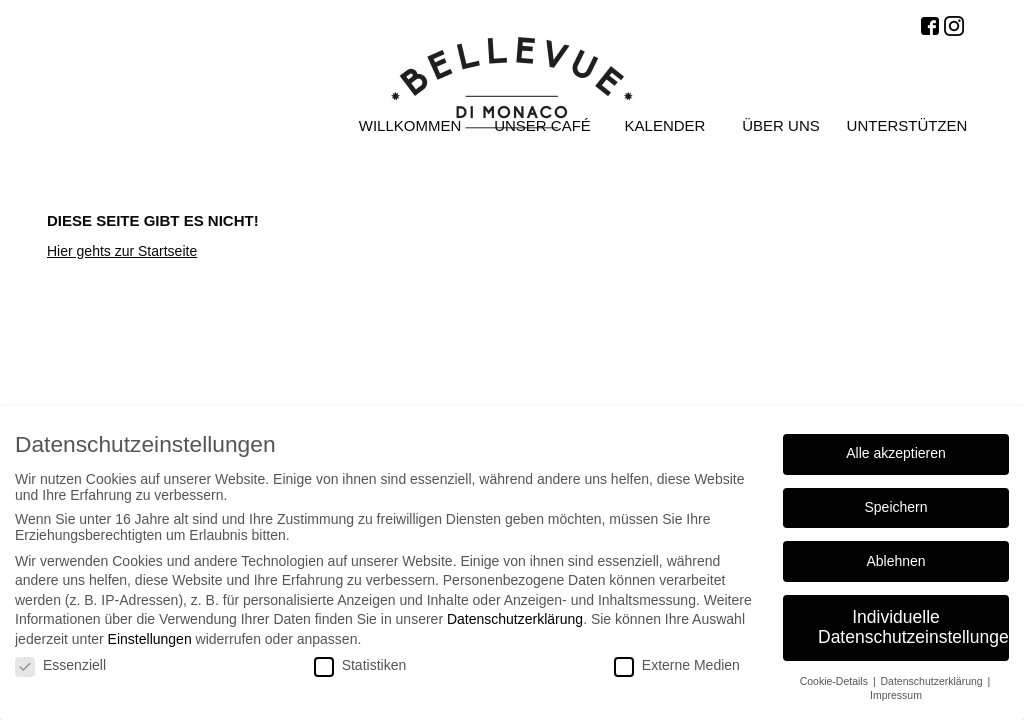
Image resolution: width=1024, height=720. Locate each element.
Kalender (665, 125)
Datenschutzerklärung (515, 619)
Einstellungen (150, 639)
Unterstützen (907, 125)
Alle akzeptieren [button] (896, 453)
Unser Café (542, 125)
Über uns (781, 125)
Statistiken (360, 665)
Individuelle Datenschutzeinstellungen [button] (913, 627)
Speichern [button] (895, 507)
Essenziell (60, 665)
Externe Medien (677, 665)
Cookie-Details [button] (835, 681)
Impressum (896, 695)
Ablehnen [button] (895, 561)
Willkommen (410, 125)
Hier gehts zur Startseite (122, 251)
